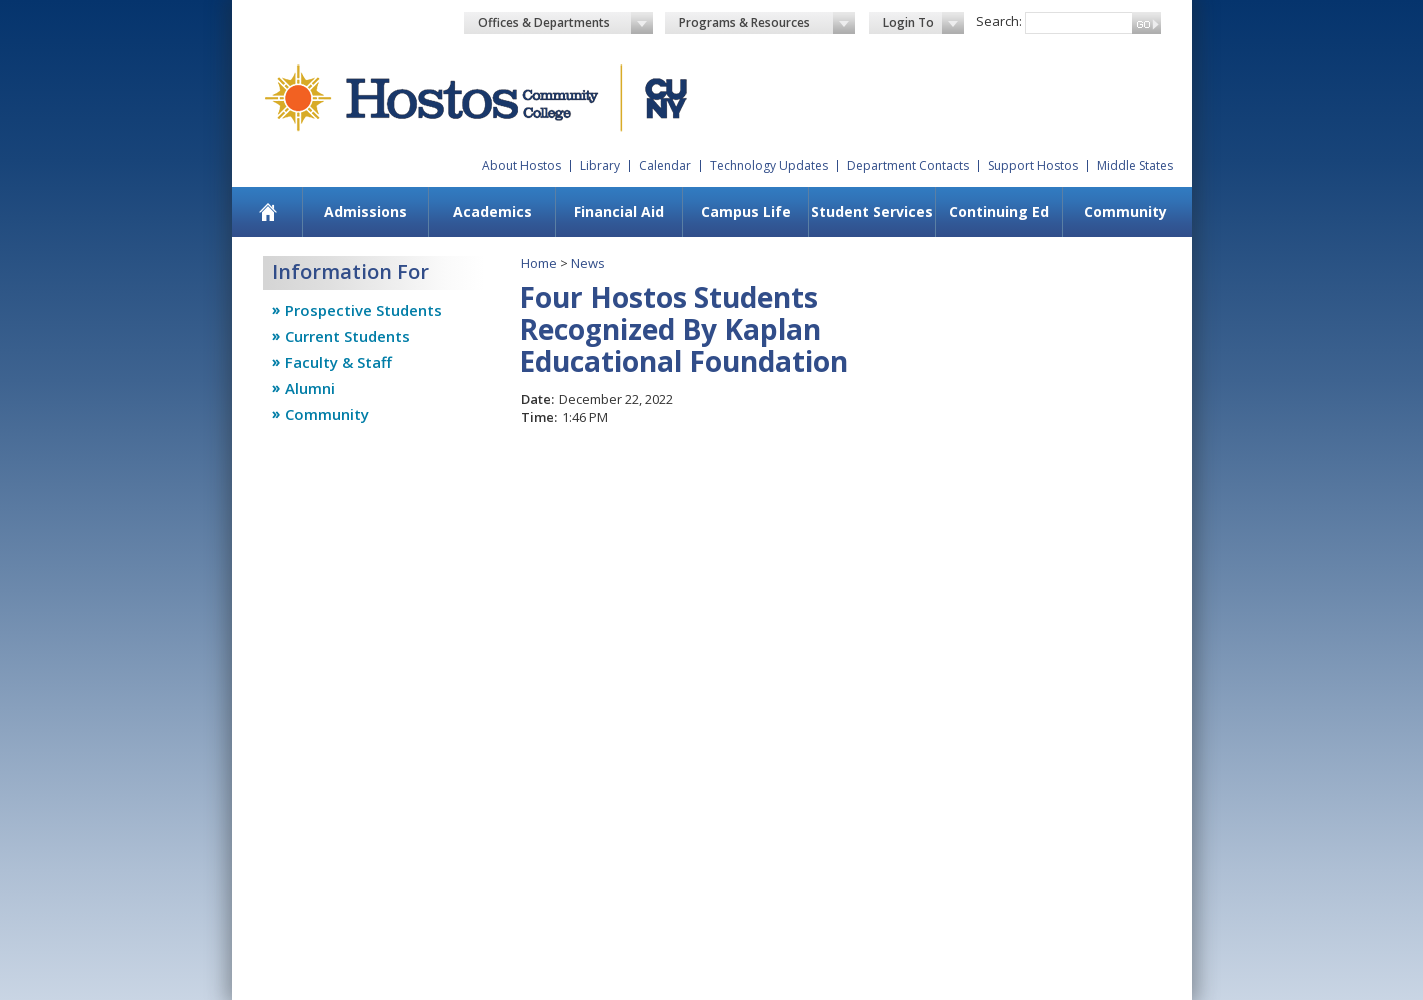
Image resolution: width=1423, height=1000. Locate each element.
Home (539, 263)
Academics (492, 211)
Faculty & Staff (338, 362)
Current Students (347, 336)
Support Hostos (1033, 165)
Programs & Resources (767, 23)
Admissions (365, 211)
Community (1125, 211)
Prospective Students (363, 310)
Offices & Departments (566, 23)
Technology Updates (769, 165)
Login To (923, 23)
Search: (999, 21)
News (588, 263)
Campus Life (746, 211)
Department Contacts (908, 165)
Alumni (310, 388)
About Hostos (521, 165)
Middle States (1135, 165)
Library (600, 165)
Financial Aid (619, 211)
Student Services (872, 211)
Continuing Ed (999, 211)
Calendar (665, 165)
